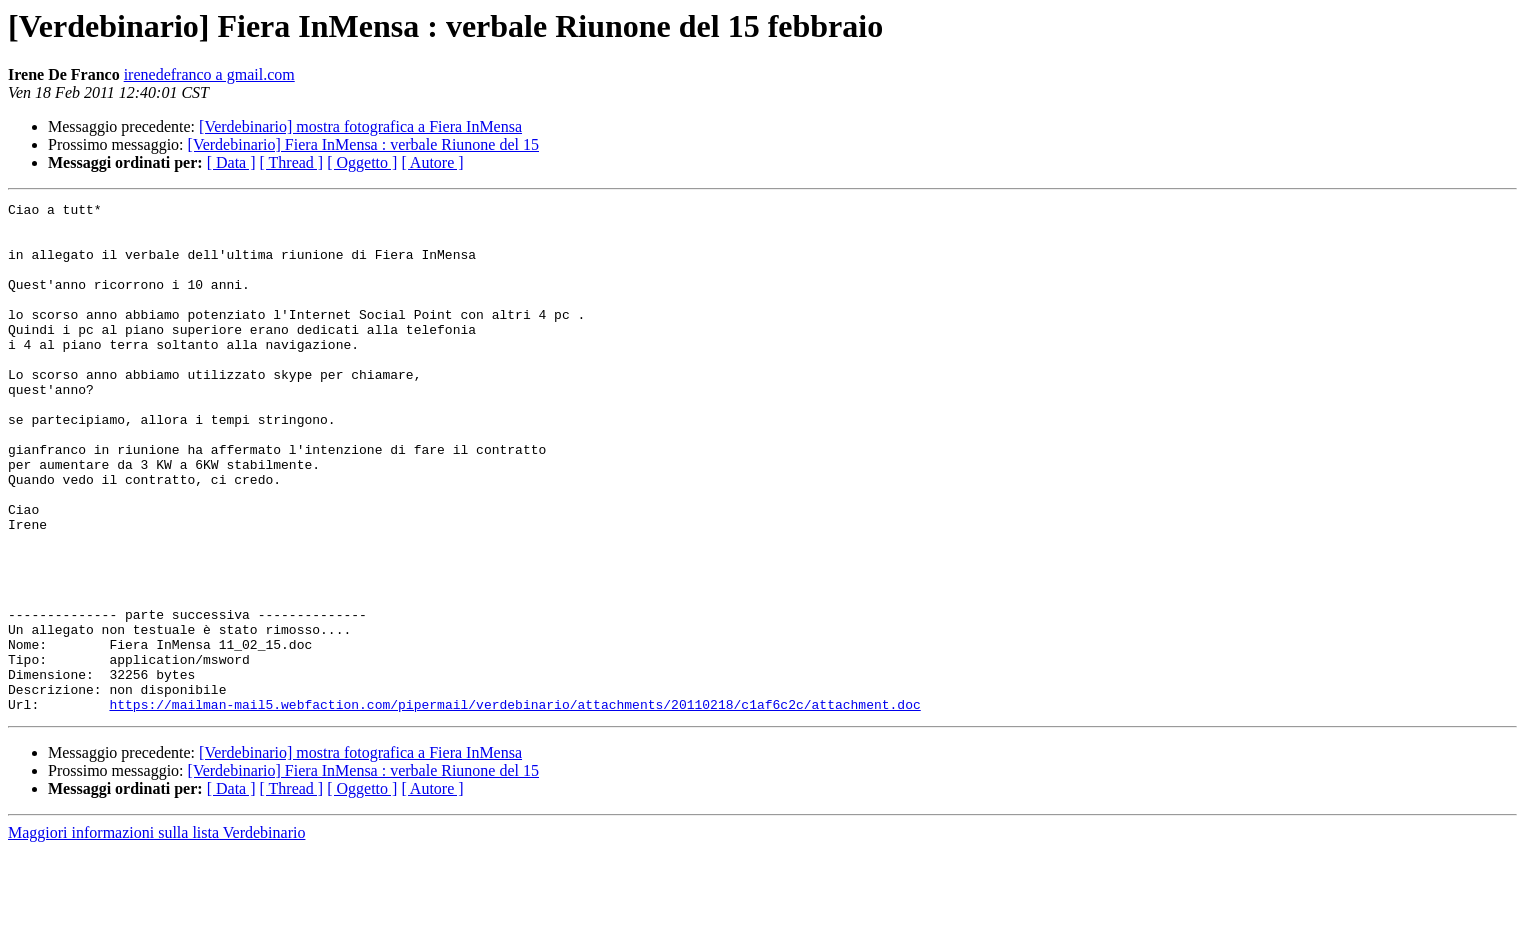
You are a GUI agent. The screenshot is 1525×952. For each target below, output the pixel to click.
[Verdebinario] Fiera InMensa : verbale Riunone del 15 (363, 144)
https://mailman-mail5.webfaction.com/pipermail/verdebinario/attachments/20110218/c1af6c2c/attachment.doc (514, 806)
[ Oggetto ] (362, 162)
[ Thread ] (292, 162)
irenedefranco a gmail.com (209, 74)
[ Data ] (231, 162)
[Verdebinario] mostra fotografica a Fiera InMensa (360, 126)
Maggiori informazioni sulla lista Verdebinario (156, 934)
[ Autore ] (432, 162)
